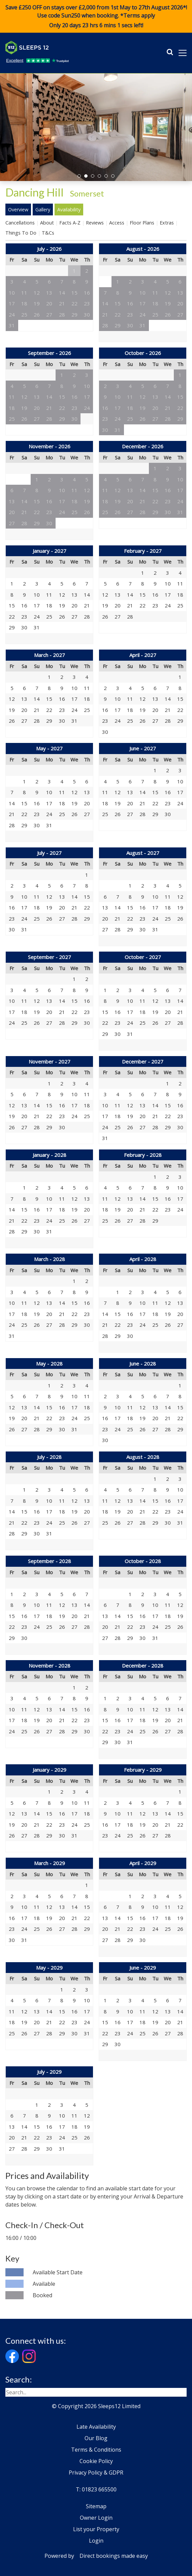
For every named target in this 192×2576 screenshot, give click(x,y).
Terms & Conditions (96, 2449)
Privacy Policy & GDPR (96, 2472)
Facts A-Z (70, 222)
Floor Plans (142, 222)
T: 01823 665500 (96, 2489)
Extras (167, 222)
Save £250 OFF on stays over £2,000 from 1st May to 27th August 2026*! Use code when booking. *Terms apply (96, 16)
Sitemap (96, 2506)
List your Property (96, 2529)
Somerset (87, 193)
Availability (69, 209)
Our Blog (96, 2438)
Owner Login (96, 2517)
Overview (18, 209)
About (47, 222)
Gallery (42, 209)
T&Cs (48, 233)
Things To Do (20, 233)
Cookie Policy (96, 2461)
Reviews (95, 222)
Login (96, 2540)
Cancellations (20, 222)
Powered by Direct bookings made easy (96, 2555)
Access (116, 222)
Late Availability (96, 2426)
